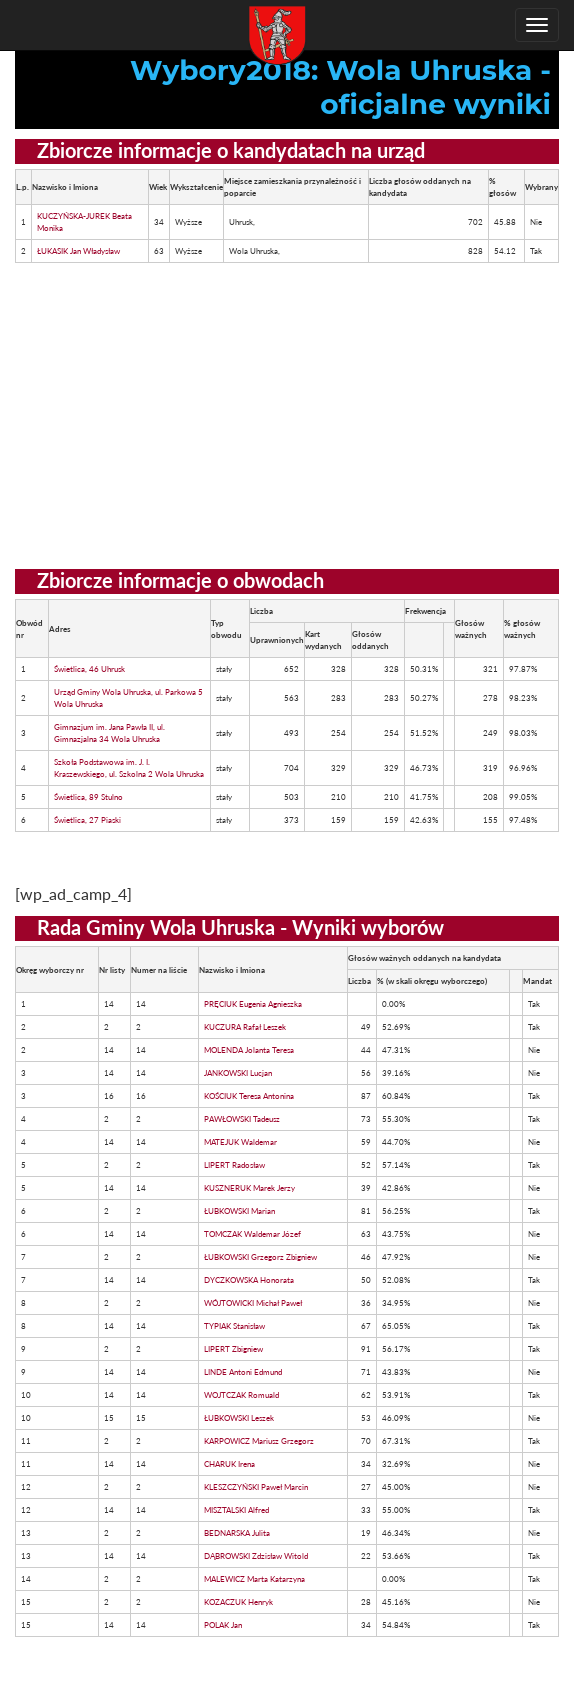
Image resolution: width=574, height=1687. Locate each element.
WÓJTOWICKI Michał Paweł (253, 1303)
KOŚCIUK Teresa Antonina (249, 1096)
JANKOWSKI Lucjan (238, 1073)
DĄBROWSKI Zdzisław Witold (256, 1556)
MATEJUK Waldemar (240, 1142)
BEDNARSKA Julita (237, 1533)
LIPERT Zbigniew (233, 1349)
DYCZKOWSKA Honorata (249, 1280)
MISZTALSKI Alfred (236, 1510)
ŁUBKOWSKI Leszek (239, 1418)
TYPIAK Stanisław (234, 1326)
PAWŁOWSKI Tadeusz (242, 1119)
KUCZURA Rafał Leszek (245, 1027)
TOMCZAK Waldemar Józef (252, 1234)
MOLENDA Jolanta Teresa (249, 1050)
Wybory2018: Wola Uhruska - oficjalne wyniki (340, 87)
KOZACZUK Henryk (238, 1602)
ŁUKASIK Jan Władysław (78, 251)
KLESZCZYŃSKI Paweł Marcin (256, 1487)
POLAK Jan (223, 1625)
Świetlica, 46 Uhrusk (89, 669)
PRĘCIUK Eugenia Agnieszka (253, 1004)
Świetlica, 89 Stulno (88, 797)
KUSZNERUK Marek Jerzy (249, 1188)
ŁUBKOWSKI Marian (239, 1211)
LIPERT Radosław (234, 1165)
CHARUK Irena (229, 1464)
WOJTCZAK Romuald (241, 1395)
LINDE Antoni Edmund (243, 1372)
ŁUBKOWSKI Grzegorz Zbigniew (260, 1257)
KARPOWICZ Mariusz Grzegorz (259, 1441)
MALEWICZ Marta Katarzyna (254, 1579)
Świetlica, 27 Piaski (87, 820)
